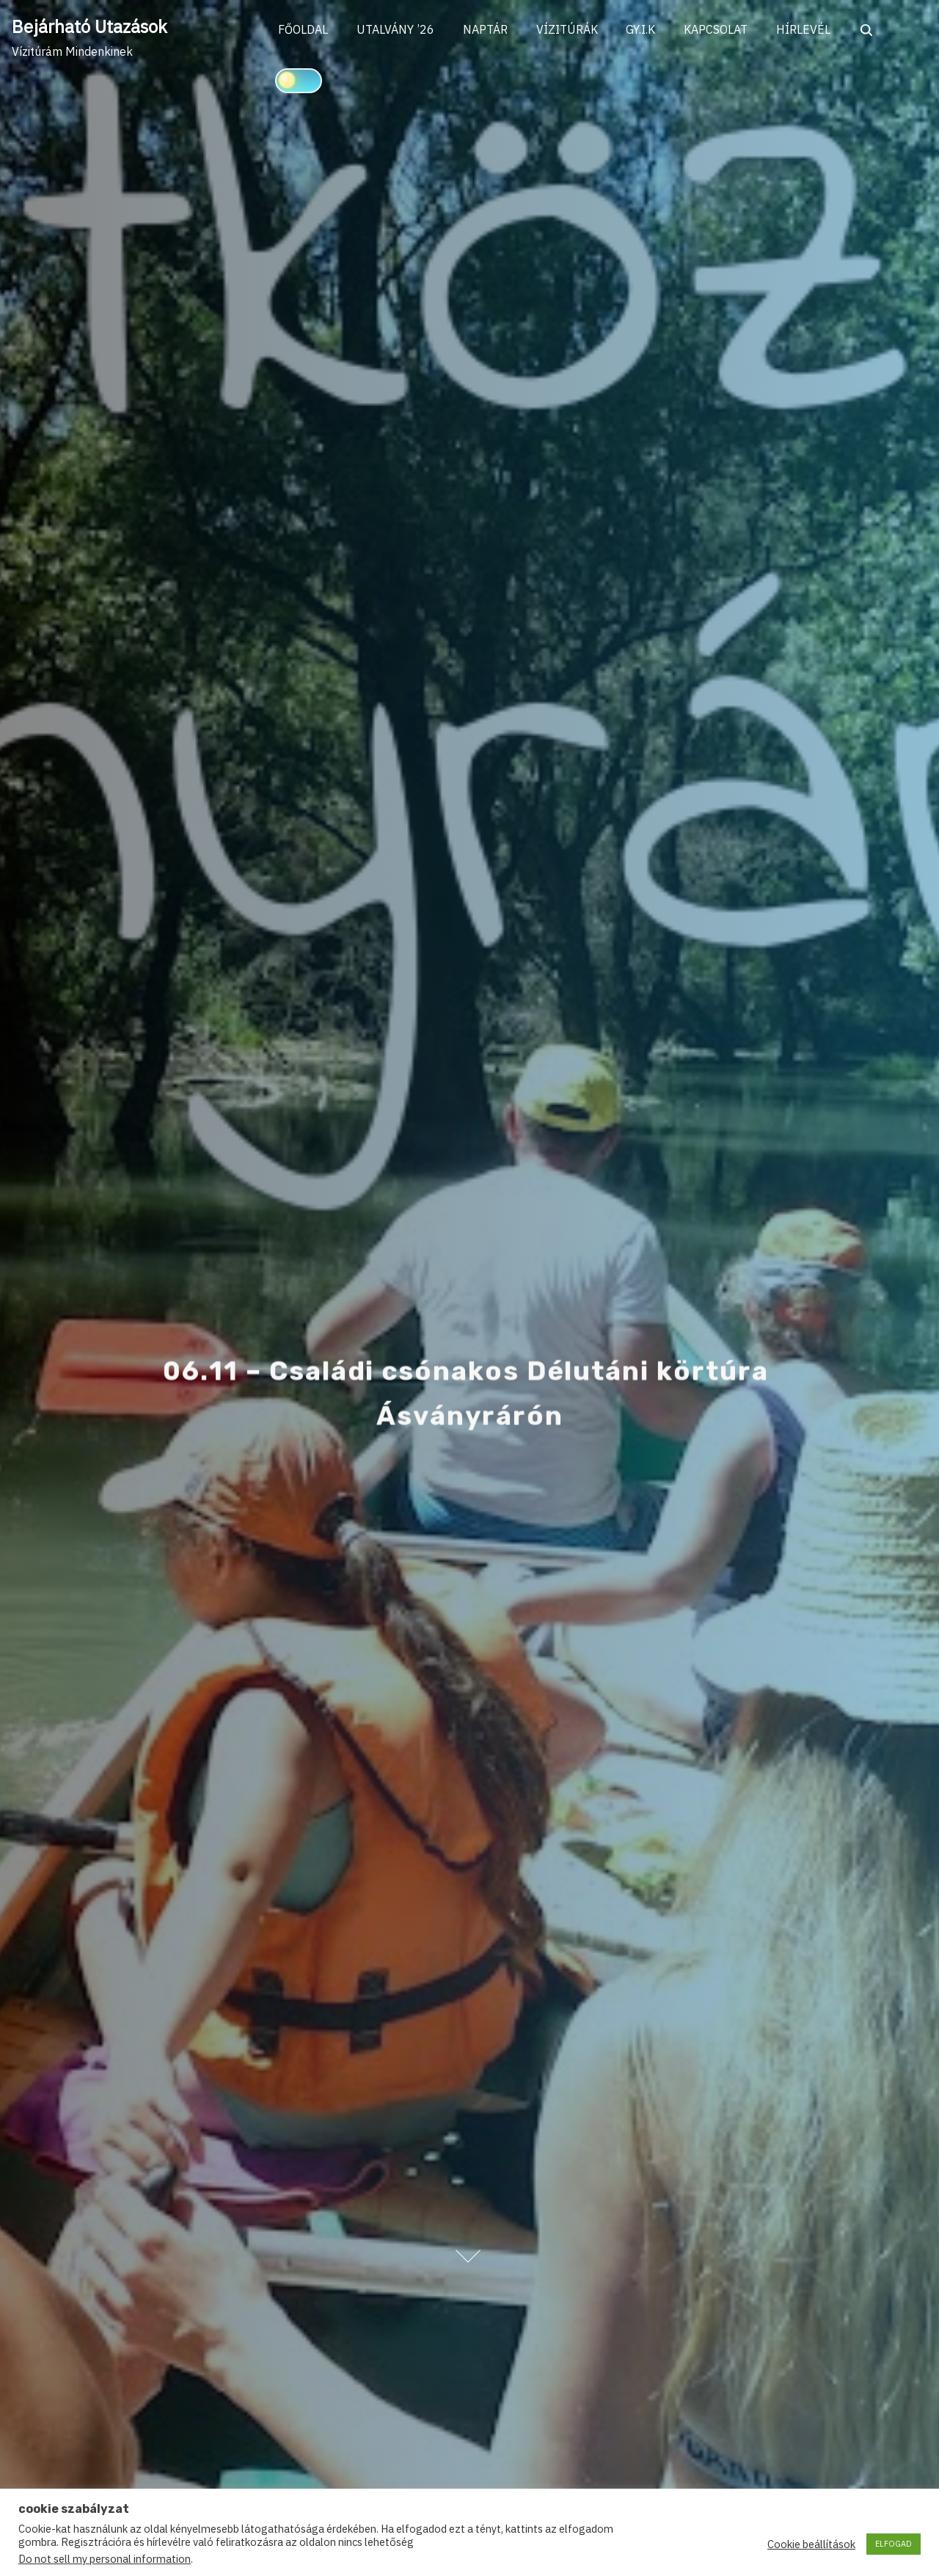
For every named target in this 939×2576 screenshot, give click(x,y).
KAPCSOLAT (721, 30)
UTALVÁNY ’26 (397, 30)
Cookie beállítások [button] (811, 2544)
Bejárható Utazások (89, 26)
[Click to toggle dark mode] (298, 80)
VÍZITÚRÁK (570, 30)
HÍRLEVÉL (809, 30)
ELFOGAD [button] (893, 2544)
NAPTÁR (487, 30)
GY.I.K (645, 30)
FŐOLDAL (304, 30)
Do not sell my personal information (104, 2559)
